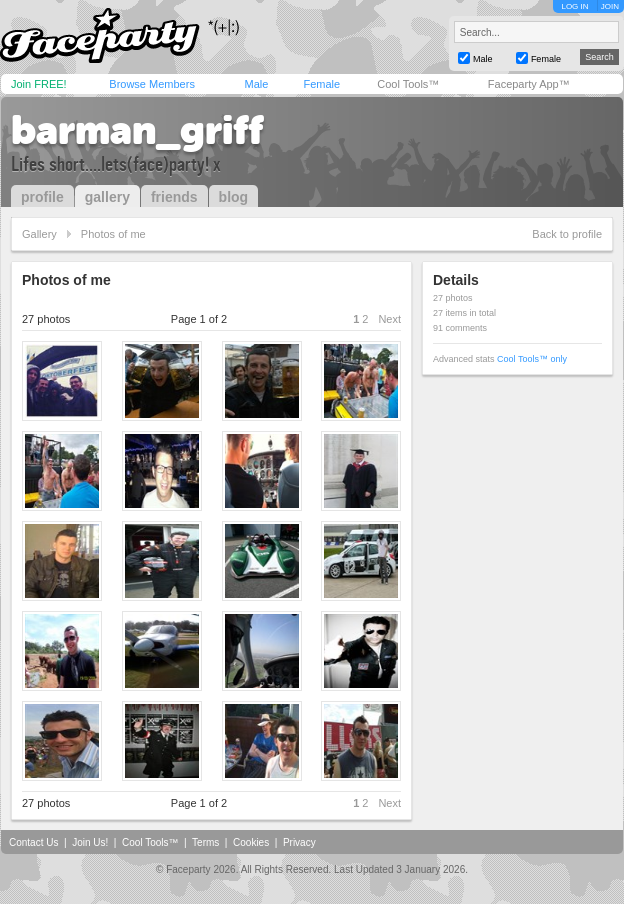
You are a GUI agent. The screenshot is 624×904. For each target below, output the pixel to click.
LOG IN (574, 6)
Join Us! (90, 842)
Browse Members (152, 84)
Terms (205, 842)
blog (234, 197)
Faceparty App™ (529, 84)
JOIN (610, 6)
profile (42, 197)
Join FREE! (39, 84)
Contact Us (33, 842)
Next (389, 319)
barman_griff (137, 130)
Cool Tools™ (408, 84)
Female (321, 84)
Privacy (299, 842)
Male (256, 84)
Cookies (251, 842)
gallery (107, 197)
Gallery (39, 234)
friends (174, 197)
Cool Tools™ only (532, 359)
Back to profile (567, 234)
